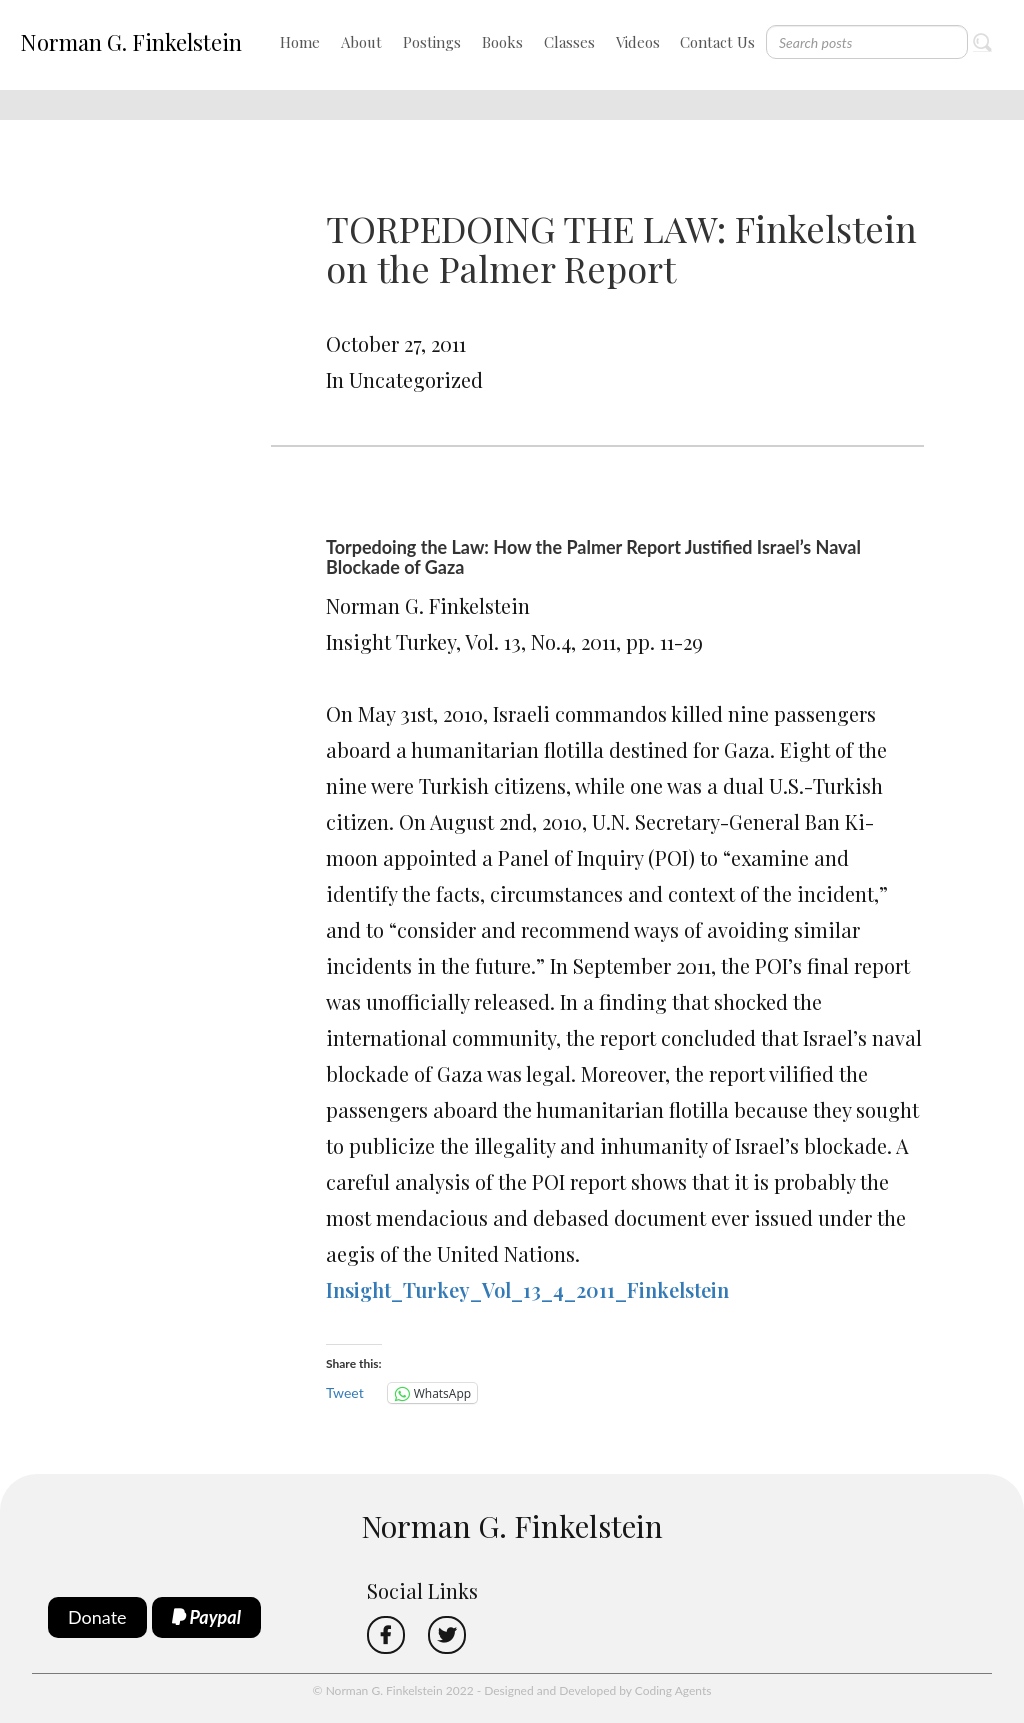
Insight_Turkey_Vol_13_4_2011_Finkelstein (527, 1289)
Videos (638, 42)
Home (300, 42)
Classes (569, 42)
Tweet (345, 1392)
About (361, 42)
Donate (97, 1617)
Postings (432, 42)
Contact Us (717, 42)
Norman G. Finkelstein (131, 42)
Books (502, 42)
